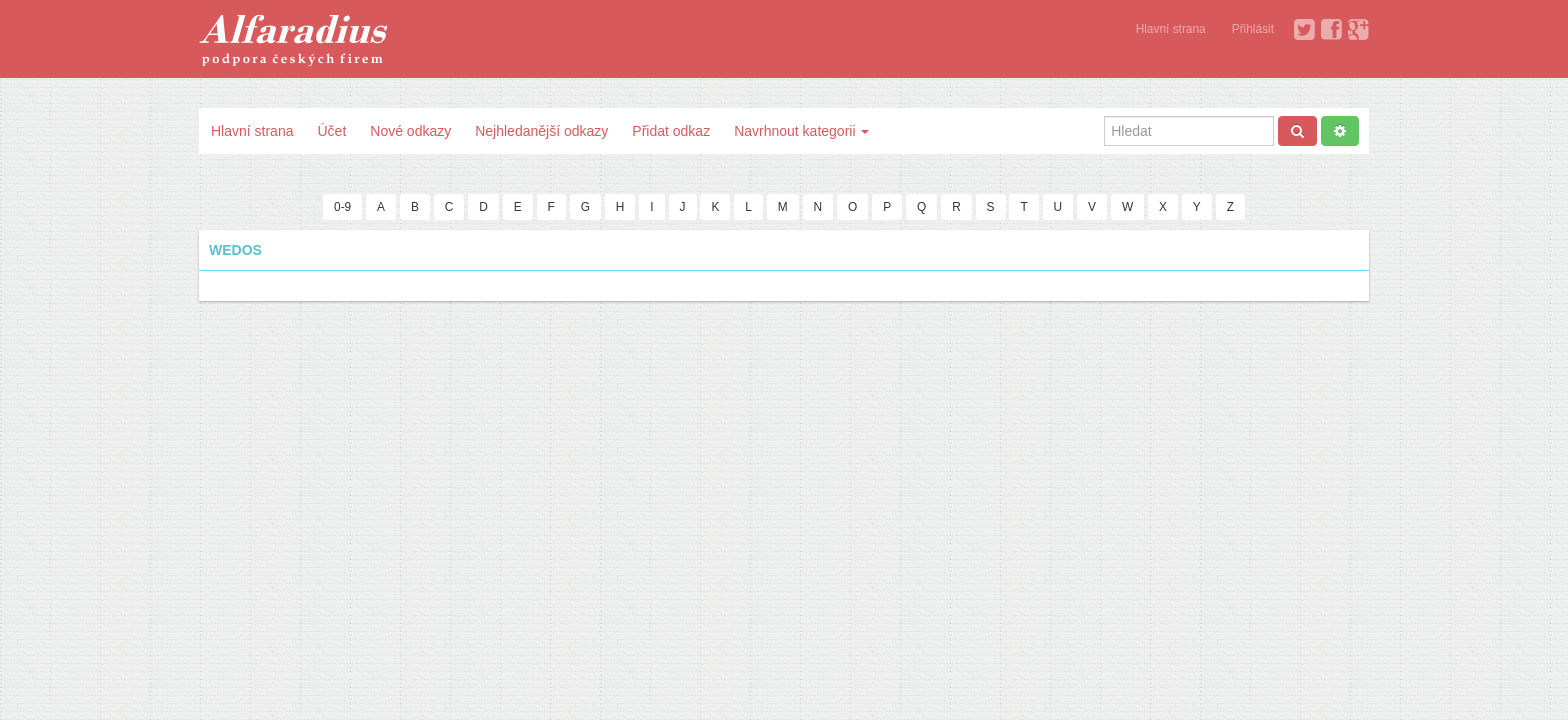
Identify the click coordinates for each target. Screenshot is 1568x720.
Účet (331, 131)
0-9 (342, 207)
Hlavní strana (1171, 29)
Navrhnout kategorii (801, 131)
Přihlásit (1253, 29)
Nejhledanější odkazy (541, 131)
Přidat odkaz (671, 131)
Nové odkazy (410, 131)
